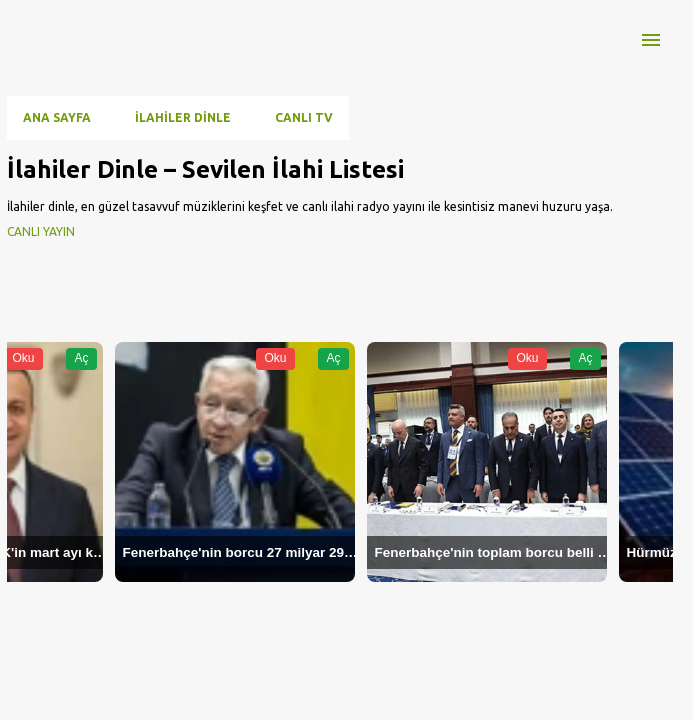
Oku (23, 358)
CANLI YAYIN (41, 231)
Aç (81, 358)
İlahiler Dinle (183, 117)
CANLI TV (304, 117)
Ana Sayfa (57, 117)
